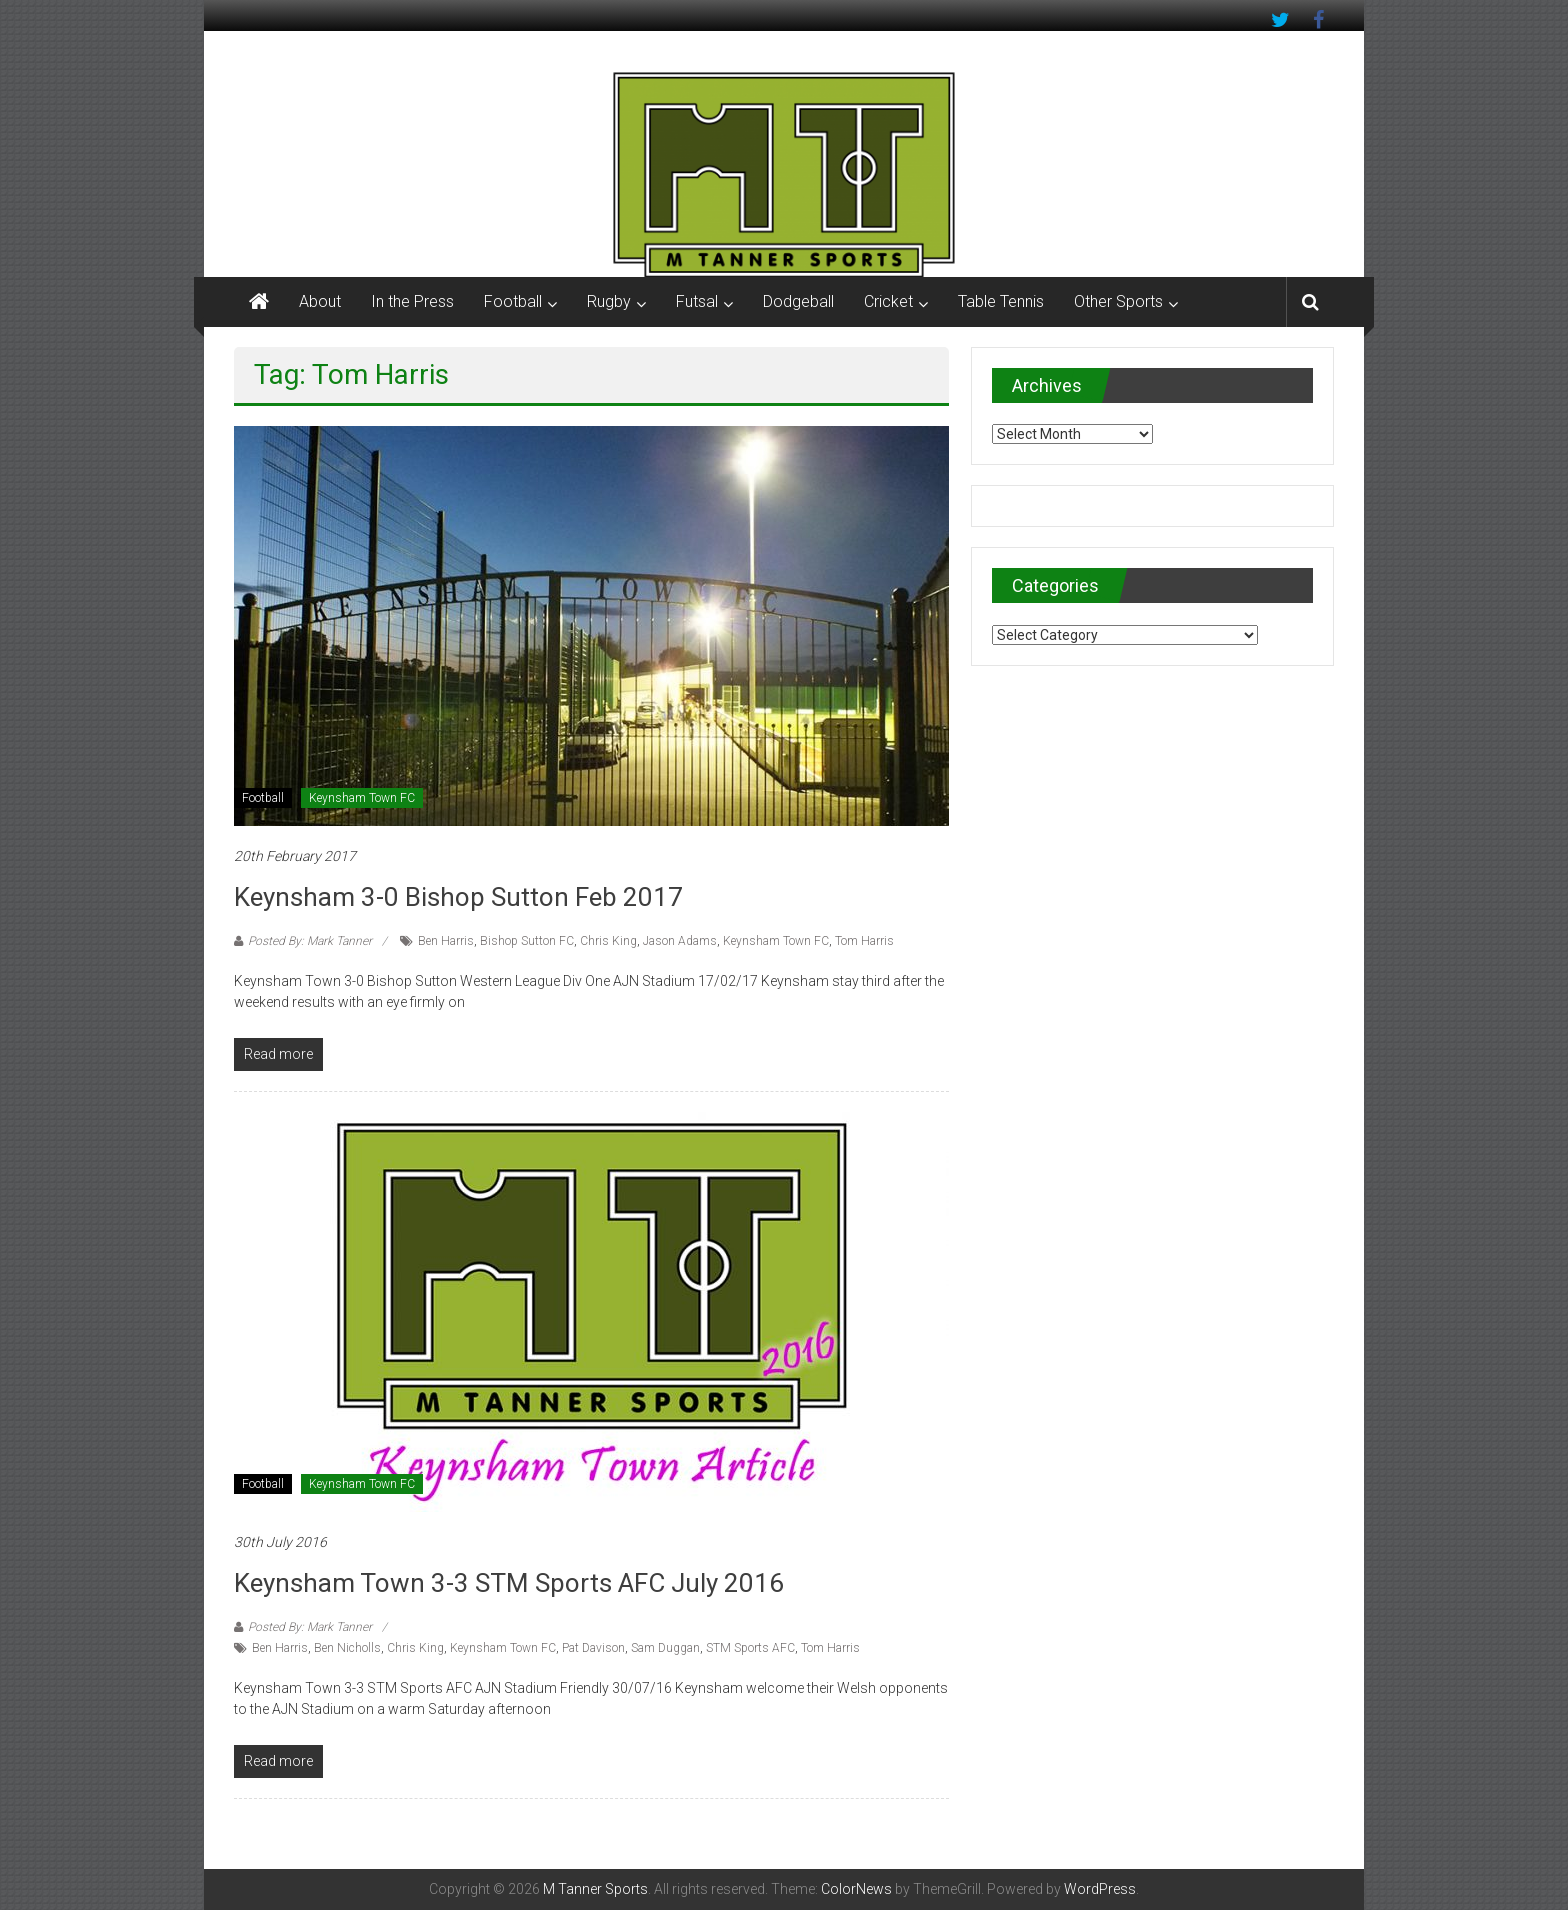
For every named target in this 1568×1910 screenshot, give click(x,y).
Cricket (888, 301)
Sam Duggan (665, 1648)
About (320, 301)
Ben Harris (446, 941)
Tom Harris (864, 941)
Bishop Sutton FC (527, 941)
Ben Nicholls (347, 1648)
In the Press (412, 301)
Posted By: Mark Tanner (310, 941)
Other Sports (1118, 301)
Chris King (608, 941)
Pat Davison (593, 1648)
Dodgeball (798, 301)
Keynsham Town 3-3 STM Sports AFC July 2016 (509, 1583)
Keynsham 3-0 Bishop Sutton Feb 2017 (458, 897)
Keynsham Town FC (362, 798)
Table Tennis (1001, 301)
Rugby (609, 301)
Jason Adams (680, 941)
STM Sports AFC (750, 1648)
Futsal (697, 301)
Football (513, 301)
